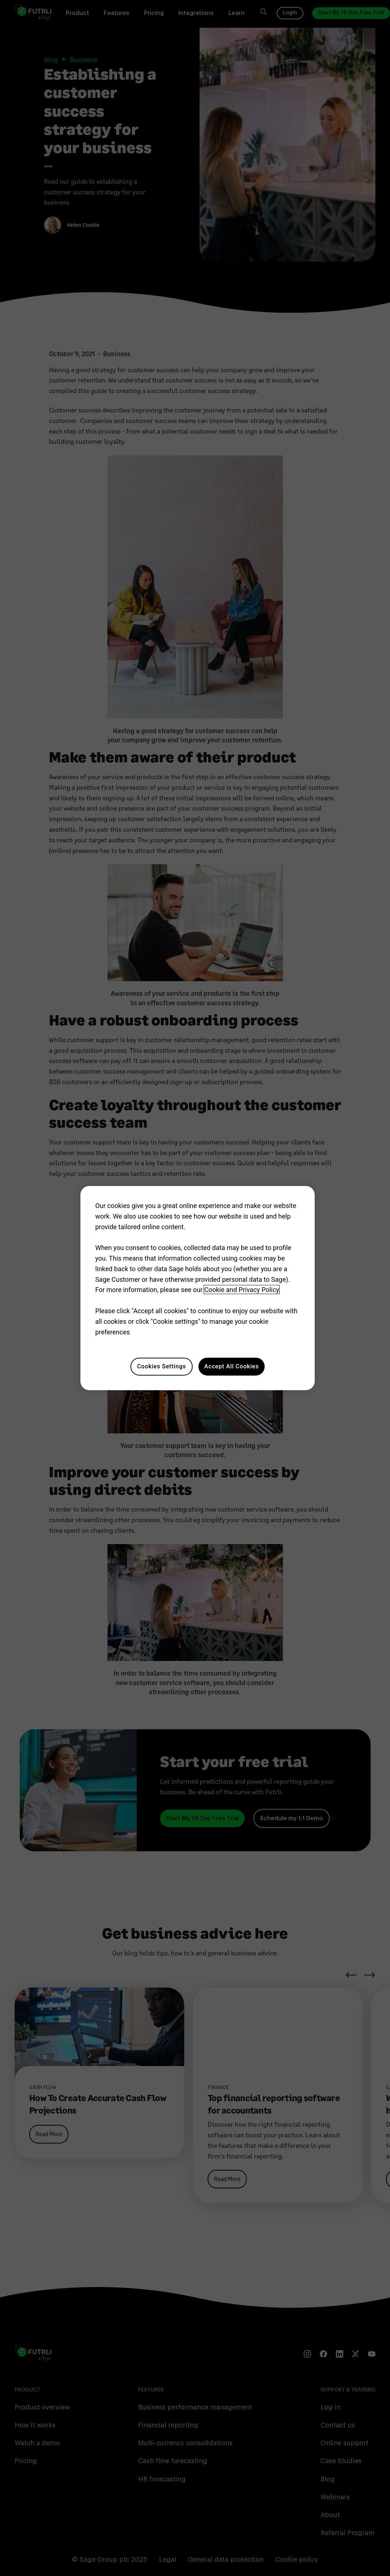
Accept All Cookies (231, 1366)
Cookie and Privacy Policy (241, 1289)
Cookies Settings (161, 1366)
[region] (197, 1288)
